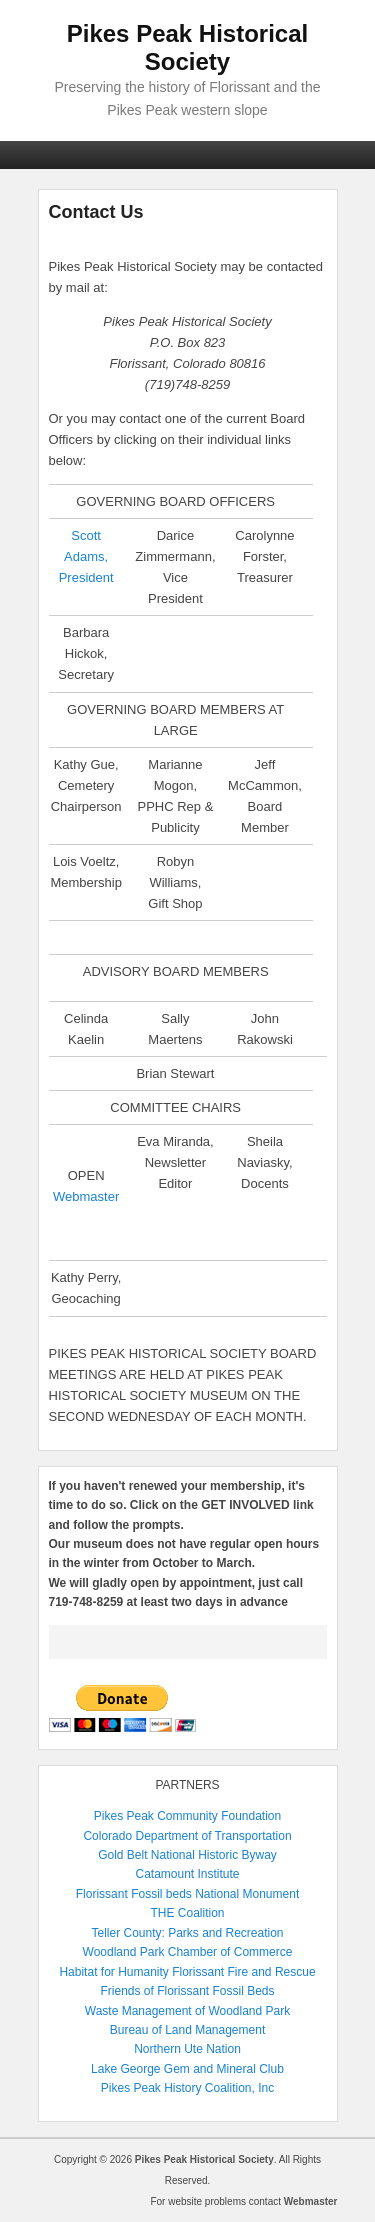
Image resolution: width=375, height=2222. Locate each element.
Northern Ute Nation (187, 2049)
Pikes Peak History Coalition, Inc (187, 2088)
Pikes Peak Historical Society (187, 47)
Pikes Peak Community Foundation (187, 1816)
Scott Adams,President (86, 556)
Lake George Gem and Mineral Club (187, 2069)
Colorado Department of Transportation (187, 1836)
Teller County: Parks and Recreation (187, 1933)
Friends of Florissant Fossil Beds (187, 1991)
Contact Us (96, 212)
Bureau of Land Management (187, 2030)
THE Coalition (187, 1913)
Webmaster (86, 1196)
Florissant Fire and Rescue (243, 1972)
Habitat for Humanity (113, 1972)
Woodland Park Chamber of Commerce (188, 1952)
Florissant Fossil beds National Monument (187, 1894)
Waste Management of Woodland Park (187, 2011)
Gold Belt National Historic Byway (187, 1855)
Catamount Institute (187, 1874)
